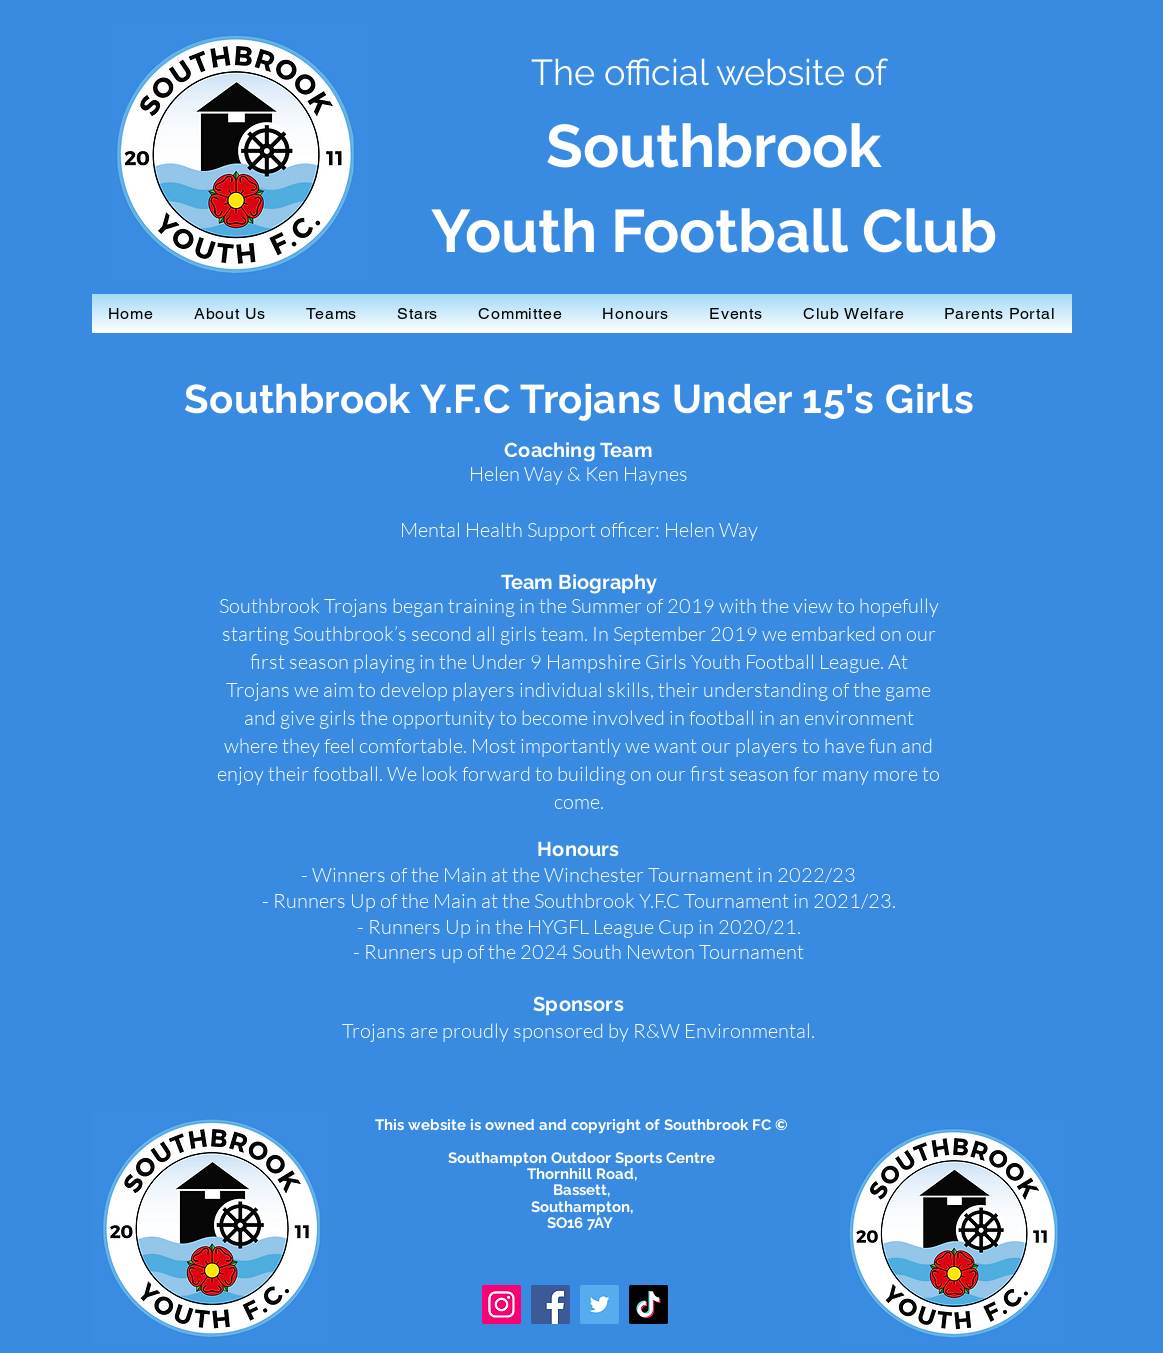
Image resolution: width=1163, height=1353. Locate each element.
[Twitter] (599, 1304)
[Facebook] (550, 1304)
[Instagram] (501, 1304)
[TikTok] (648, 1304)
